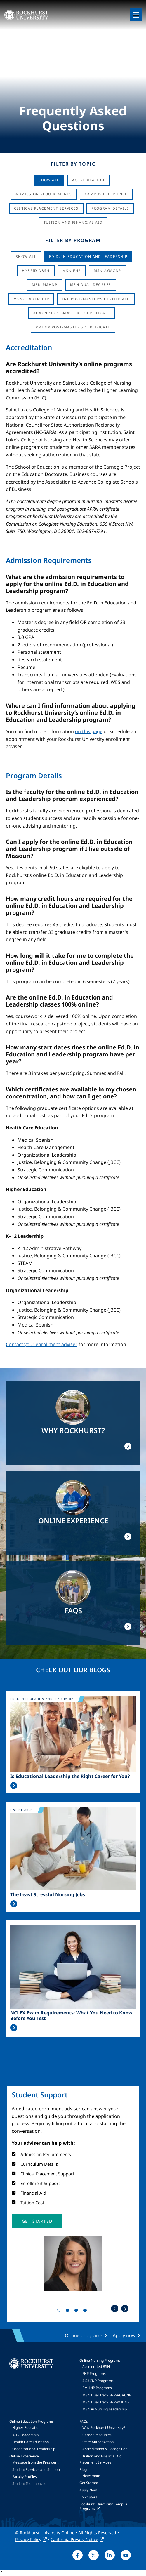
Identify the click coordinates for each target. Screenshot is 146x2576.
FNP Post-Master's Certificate (96, 298)
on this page (88, 731)
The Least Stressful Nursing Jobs (47, 1894)
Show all (26, 256)
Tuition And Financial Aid (73, 222)
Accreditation (88, 180)
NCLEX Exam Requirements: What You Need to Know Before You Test (71, 2015)
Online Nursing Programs (100, 2360)
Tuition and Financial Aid (101, 2456)
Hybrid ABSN (35, 270)
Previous (114, 2308)
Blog (83, 2469)
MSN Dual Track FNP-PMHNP (105, 2402)
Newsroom (91, 2475)
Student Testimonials (29, 2483)
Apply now (124, 2335)
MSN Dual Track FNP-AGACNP (106, 2395)
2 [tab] (69, 2311)
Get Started (88, 2482)
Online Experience (24, 2456)
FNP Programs (94, 2373)
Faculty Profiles (24, 2476)
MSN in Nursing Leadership (104, 2409)
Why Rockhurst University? (103, 2427)
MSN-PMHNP (44, 284)
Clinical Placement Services (46, 208)
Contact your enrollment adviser (41, 1344)
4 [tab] (86, 2311)
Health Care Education (30, 2441)
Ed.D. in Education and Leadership (88, 256)
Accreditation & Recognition (104, 2448)
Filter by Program (72, 240)
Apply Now (88, 2490)
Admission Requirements (43, 194)
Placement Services (95, 2462)
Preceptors (88, 2497)
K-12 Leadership (25, 2434)
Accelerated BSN (96, 2366)
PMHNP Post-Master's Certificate (73, 327)
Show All (49, 180)
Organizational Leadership (33, 2448)
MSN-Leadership (31, 298)
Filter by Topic (73, 164)
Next (124, 2308)
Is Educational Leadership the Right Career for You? (70, 1776)
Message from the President (35, 2462)
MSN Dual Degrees (90, 284)
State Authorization (98, 2441)
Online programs (84, 2335)
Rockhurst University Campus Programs (103, 2506)
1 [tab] (60, 2311)
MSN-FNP (71, 270)
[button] (37, 2221)
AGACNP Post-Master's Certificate (71, 312)
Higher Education (26, 2427)
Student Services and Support (36, 2469)
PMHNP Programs (97, 2387)
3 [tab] (77, 2311)
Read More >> (13, 1785)
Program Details (110, 208)
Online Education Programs (31, 2421)
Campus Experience (106, 194)
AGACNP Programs (98, 2380)
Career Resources (97, 2434)
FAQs (83, 2421)
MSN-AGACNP (107, 270)
